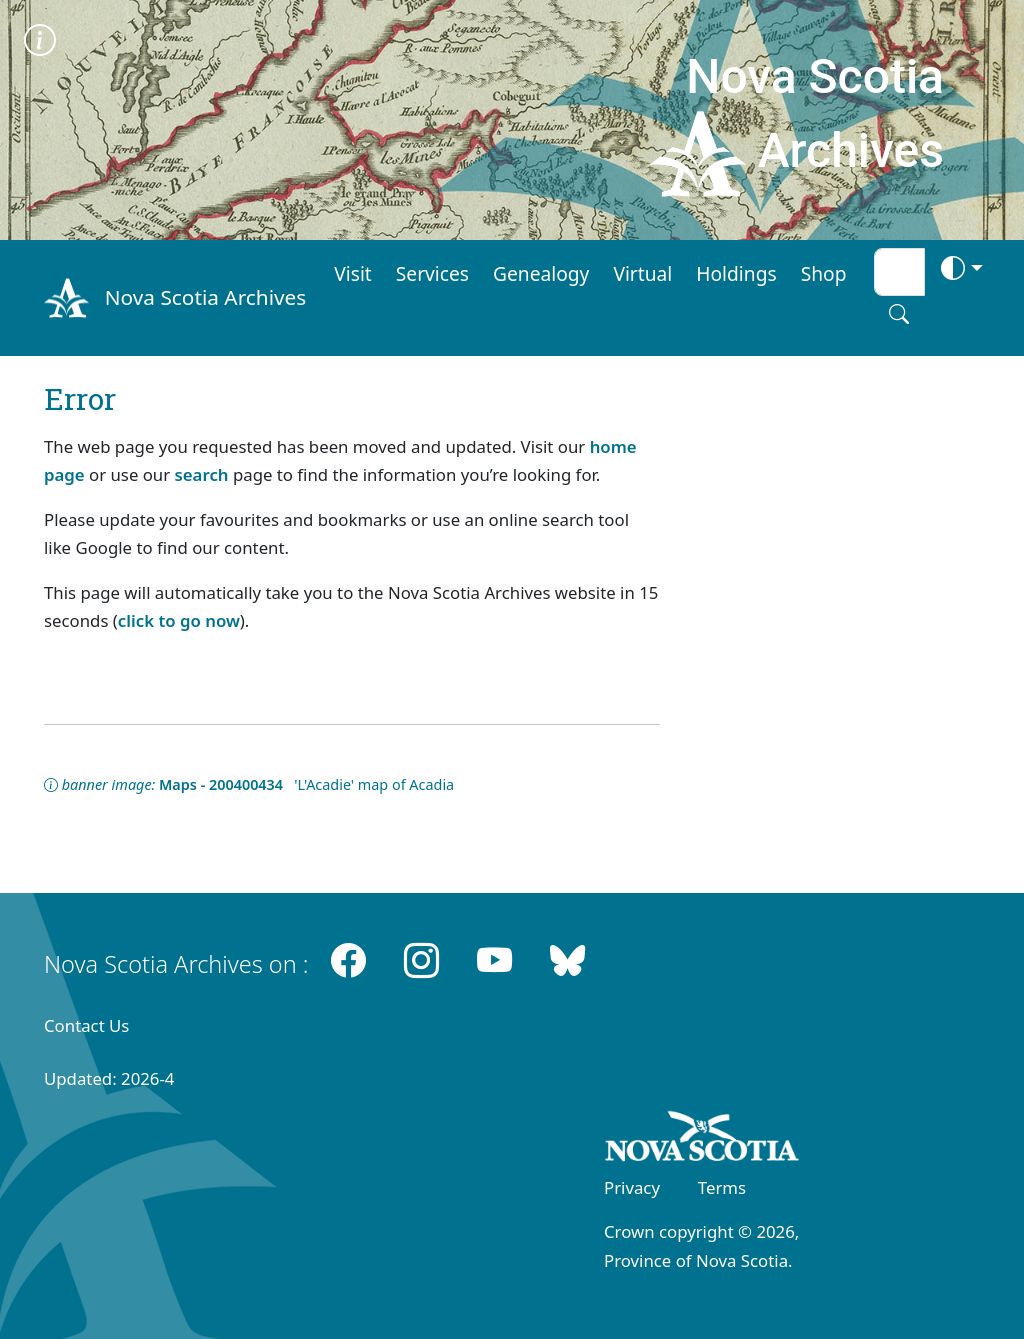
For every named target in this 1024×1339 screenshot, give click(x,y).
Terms (722, 1187)
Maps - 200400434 (221, 784)
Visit (353, 273)
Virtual (642, 273)
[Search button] (899, 314)
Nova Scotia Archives (205, 297)
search (202, 474)
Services (432, 273)
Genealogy (541, 273)
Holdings (736, 273)
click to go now (179, 620)
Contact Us (86, 1025)
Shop (824, 273)
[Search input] (899, 272)
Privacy (632, 1187)
